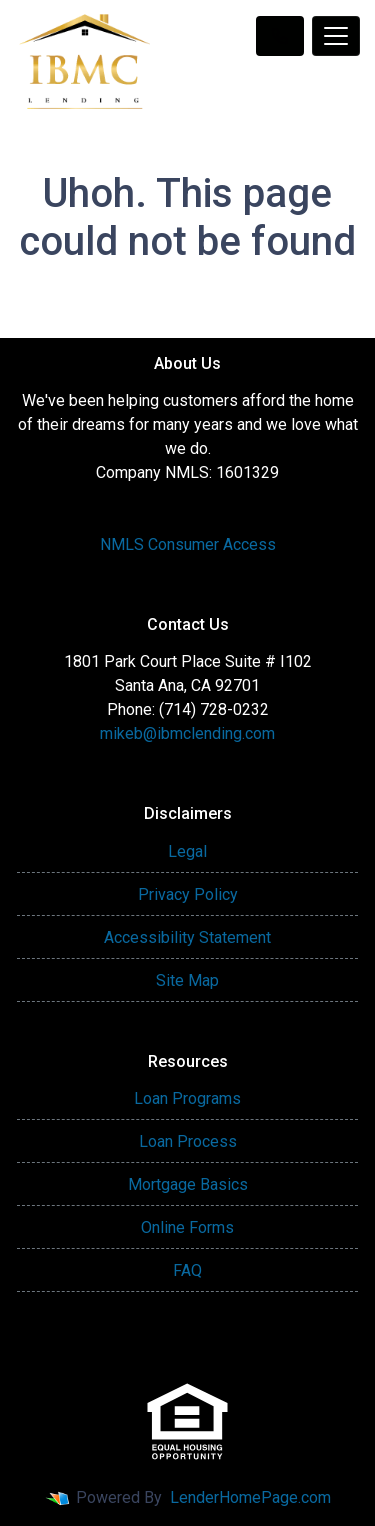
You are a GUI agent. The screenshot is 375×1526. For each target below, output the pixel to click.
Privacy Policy (188, 894)
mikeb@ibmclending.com (187, 733)
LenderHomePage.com (250, 1497)
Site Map (187, 980)
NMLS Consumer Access (188, 544)
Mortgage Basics (188, 1184)
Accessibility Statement (187, 937)
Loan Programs (187, 1098)
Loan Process (188, 1141)
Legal (187, 851)
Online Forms (187, 1227)
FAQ (187, 1270)
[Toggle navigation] (336, 36)
